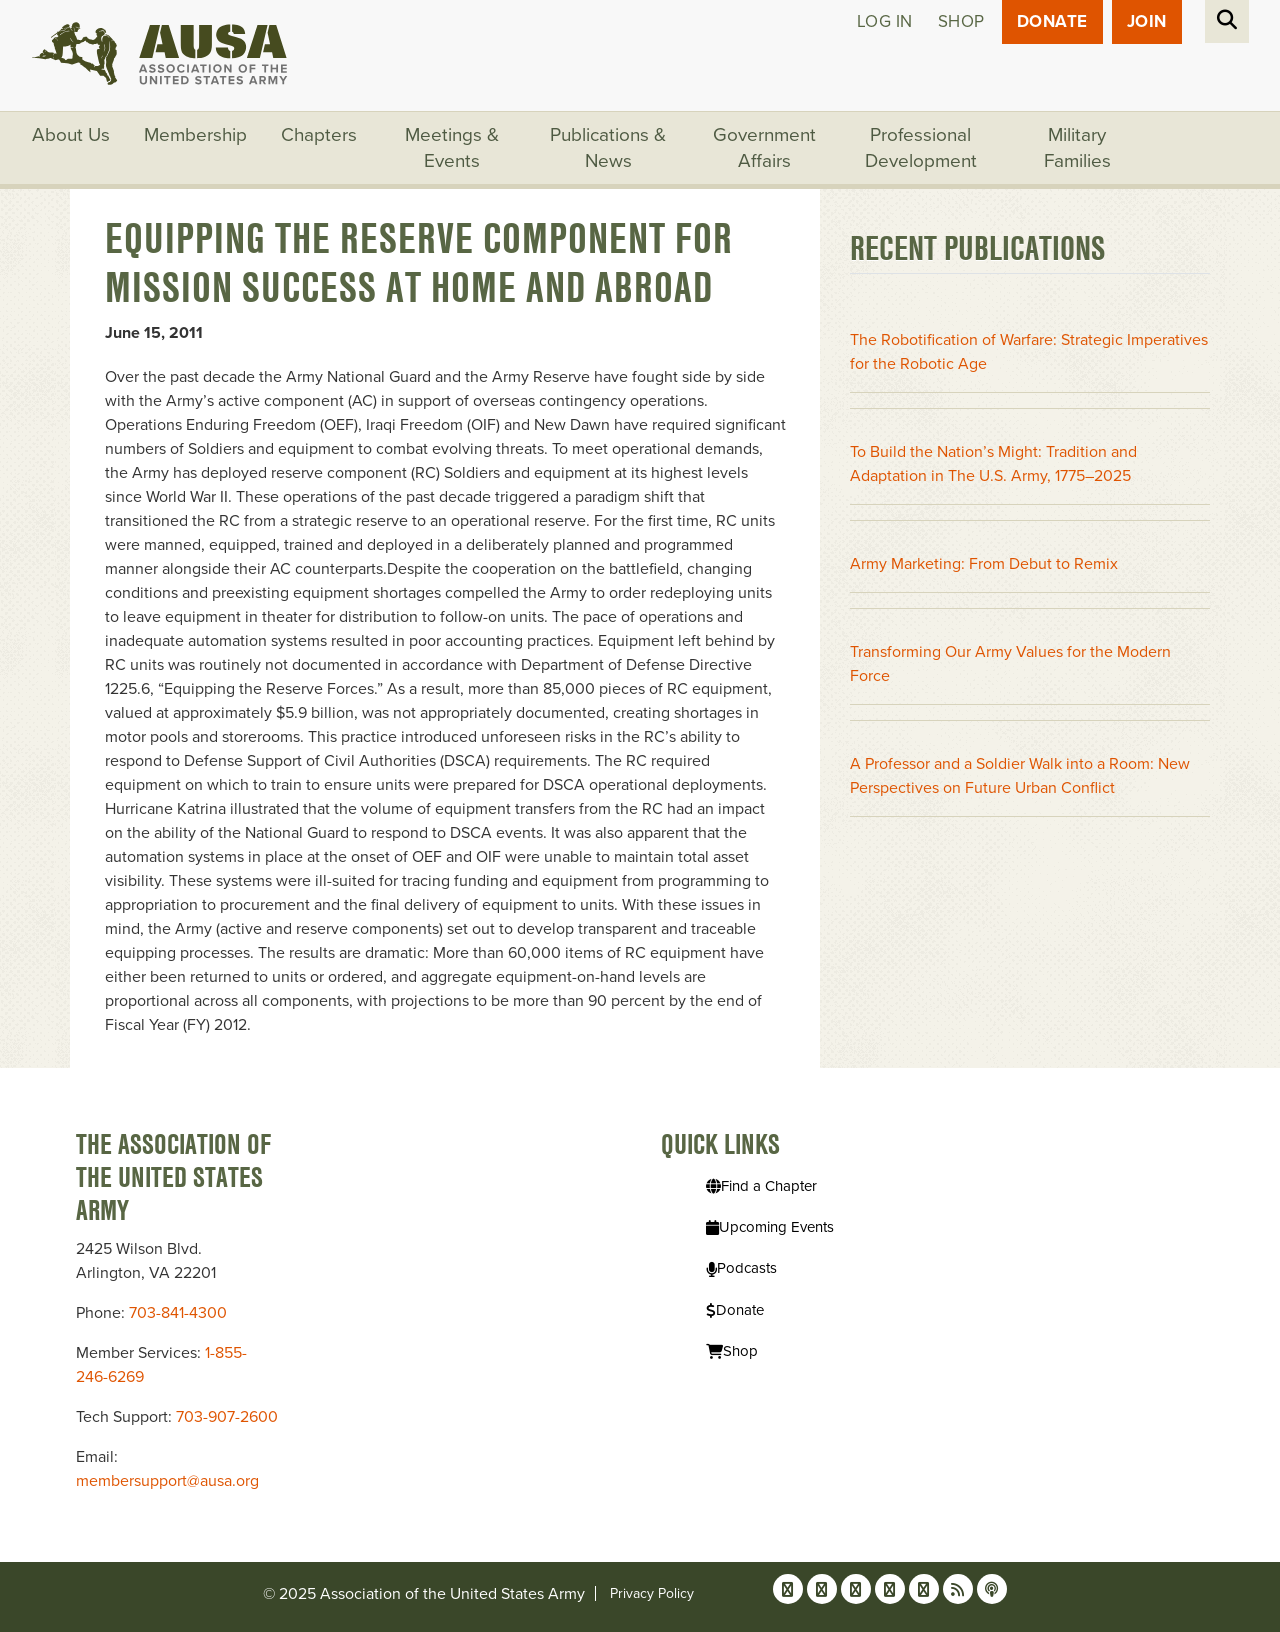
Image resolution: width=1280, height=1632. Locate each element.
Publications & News (608, 148)
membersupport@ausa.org (167, 1481)
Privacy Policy (652, 1593)
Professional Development (921, 148)
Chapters (319, 135)
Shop (961, 21)
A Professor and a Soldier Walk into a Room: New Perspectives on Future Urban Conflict (1020, 776)
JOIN (1147, 21)
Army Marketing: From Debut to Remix (984, 564)
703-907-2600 (227, 1417)
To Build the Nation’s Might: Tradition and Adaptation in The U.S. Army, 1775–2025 (993, 464)
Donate (1052, 21)
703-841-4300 (178, 1313)
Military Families (1077, 148)
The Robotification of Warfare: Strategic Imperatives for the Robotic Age (1029, 352)
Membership (195, 135)
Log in (885, 21)
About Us (71, 135)
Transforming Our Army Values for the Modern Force (1010, 664)
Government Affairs (764, 148)
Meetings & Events (452, 148)
